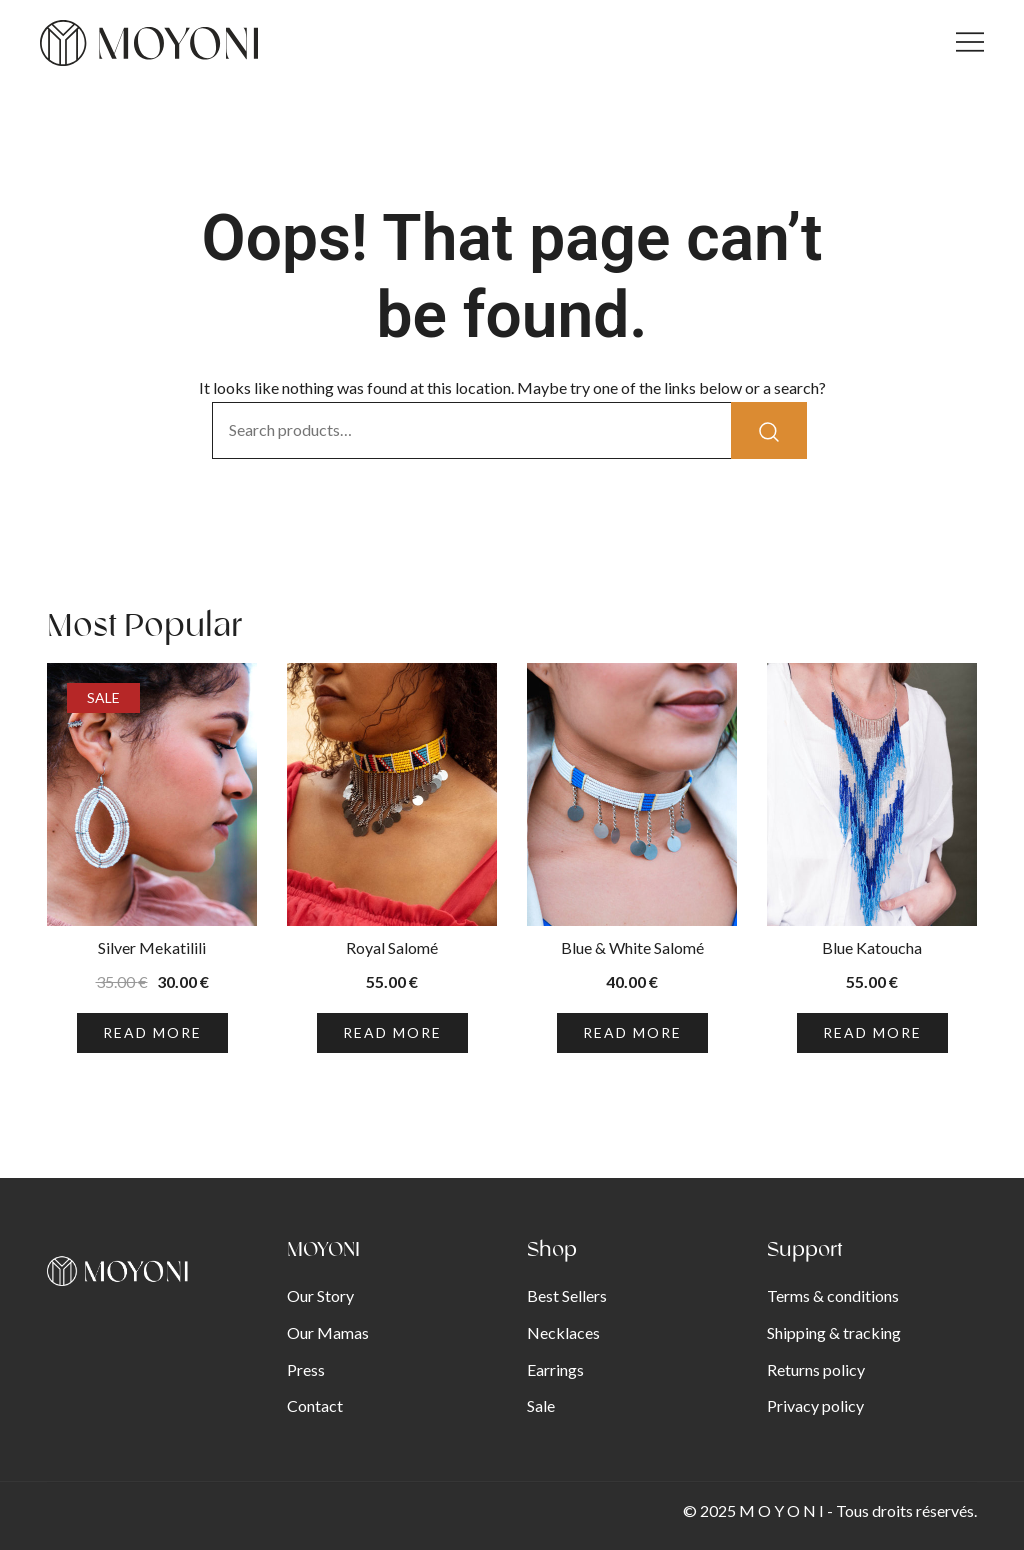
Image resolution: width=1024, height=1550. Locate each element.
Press (306, 1369)
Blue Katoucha (872, 947)
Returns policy (816, 1369)
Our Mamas (328, 1332)
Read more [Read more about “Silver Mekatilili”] (152, 1032)
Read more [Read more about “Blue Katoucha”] (872, 1032)
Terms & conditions (833, 1295)
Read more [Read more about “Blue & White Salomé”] (632, 1032)
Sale (541, 1405)
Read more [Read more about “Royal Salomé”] (392, 1032)
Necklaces (563, 1332)
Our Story (320, 1295)
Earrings (555, 1369)
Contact (315, 1405)
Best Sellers (567, 1295)
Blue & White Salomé (632, 947)
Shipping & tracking (834, 1332)
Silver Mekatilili (152, 947)
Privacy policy (815, 1405)
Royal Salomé (392, 947)
